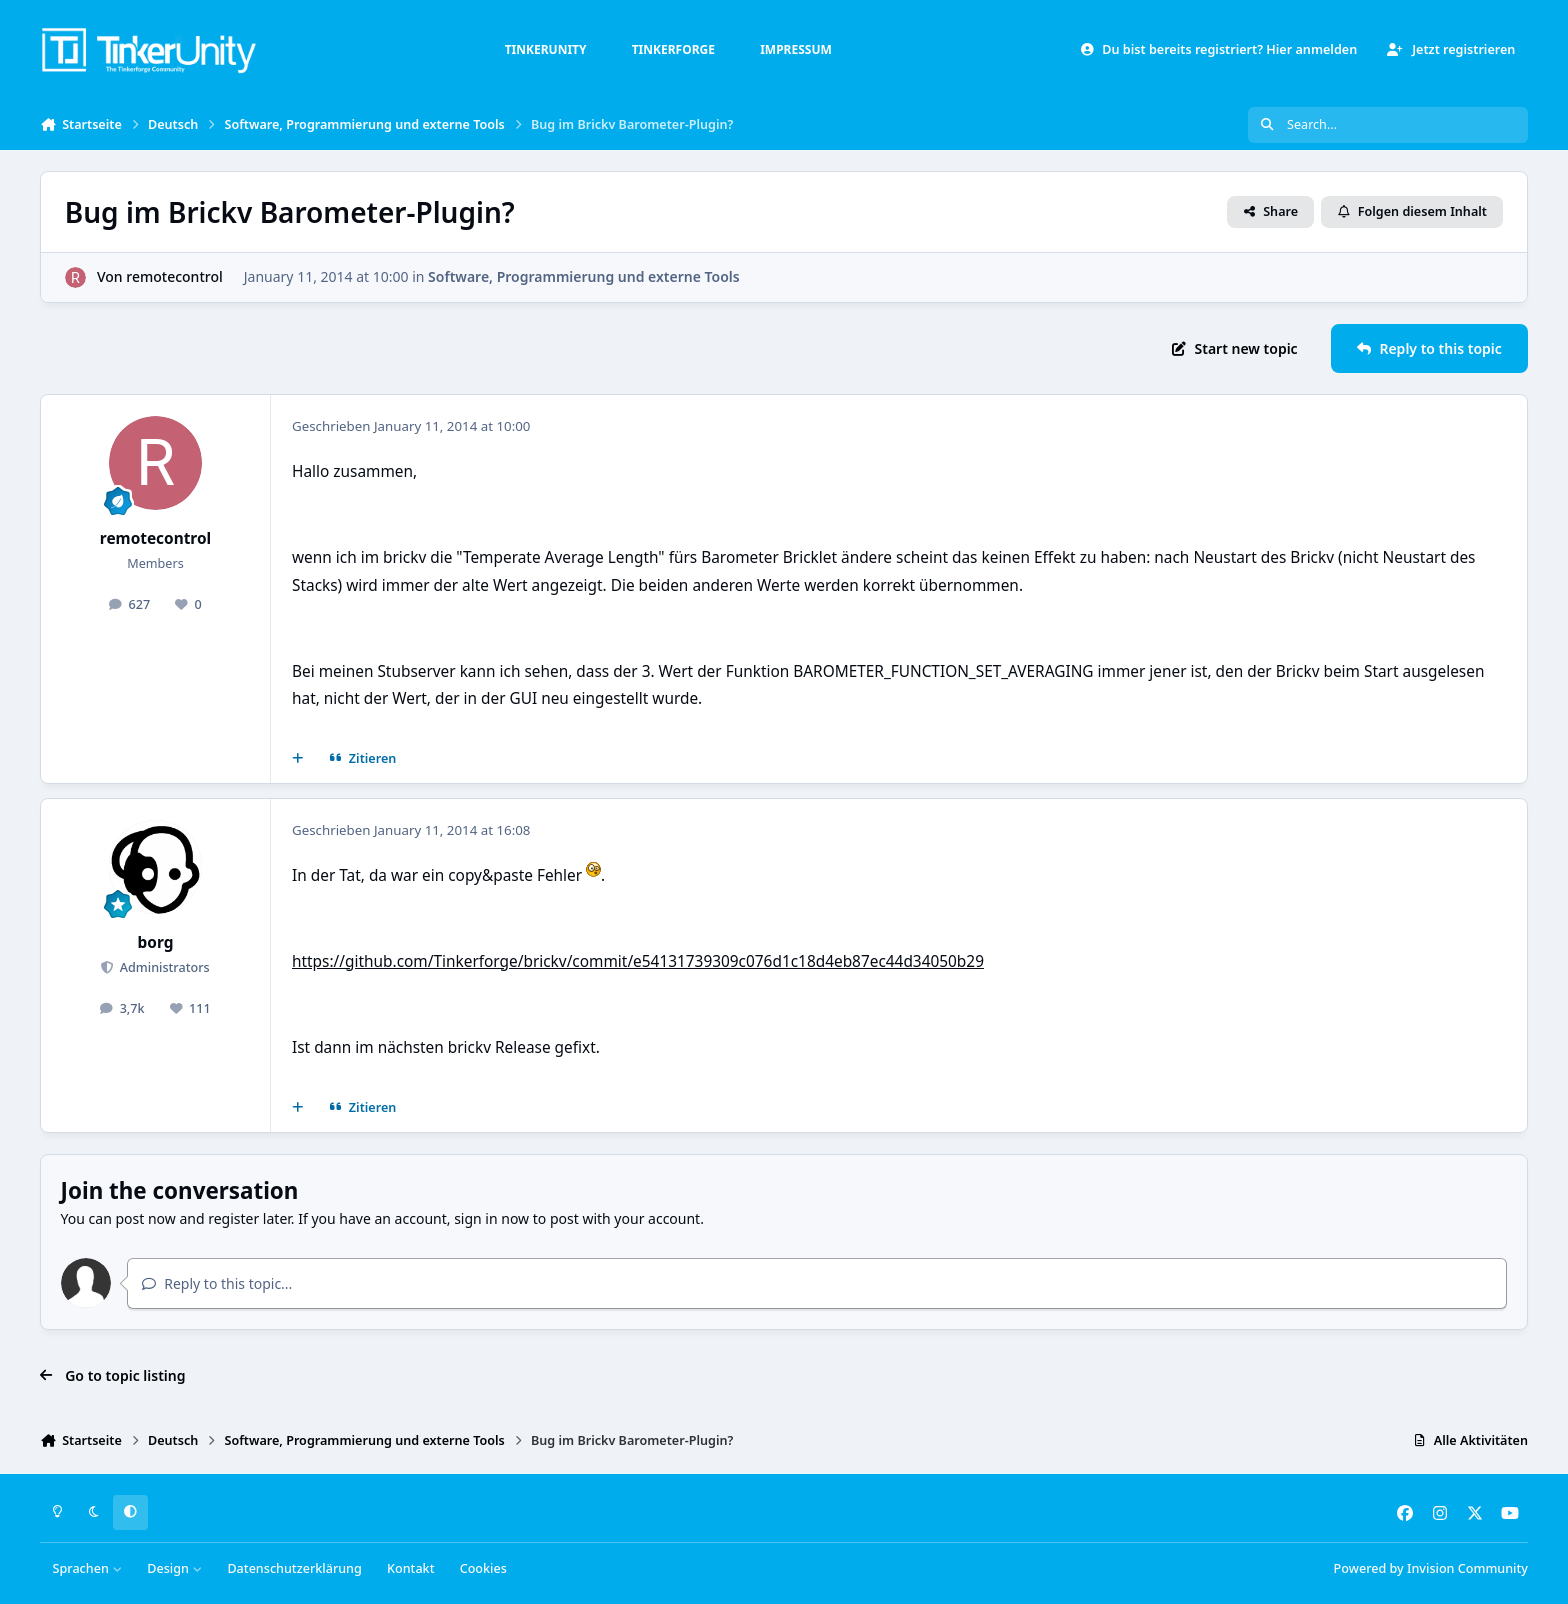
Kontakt (410, 1568)
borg (156, 942)
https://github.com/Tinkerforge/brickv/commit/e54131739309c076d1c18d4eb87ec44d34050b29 (638, 961)
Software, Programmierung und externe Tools (584, 276)
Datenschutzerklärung (294, 1568)
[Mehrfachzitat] (298, 759)
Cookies (483, 1568)
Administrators (162, 967)
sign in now (491, 1218)
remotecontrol (174, 276)
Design (174, 1568)
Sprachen (88, 1568)
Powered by (1431, 1568)
